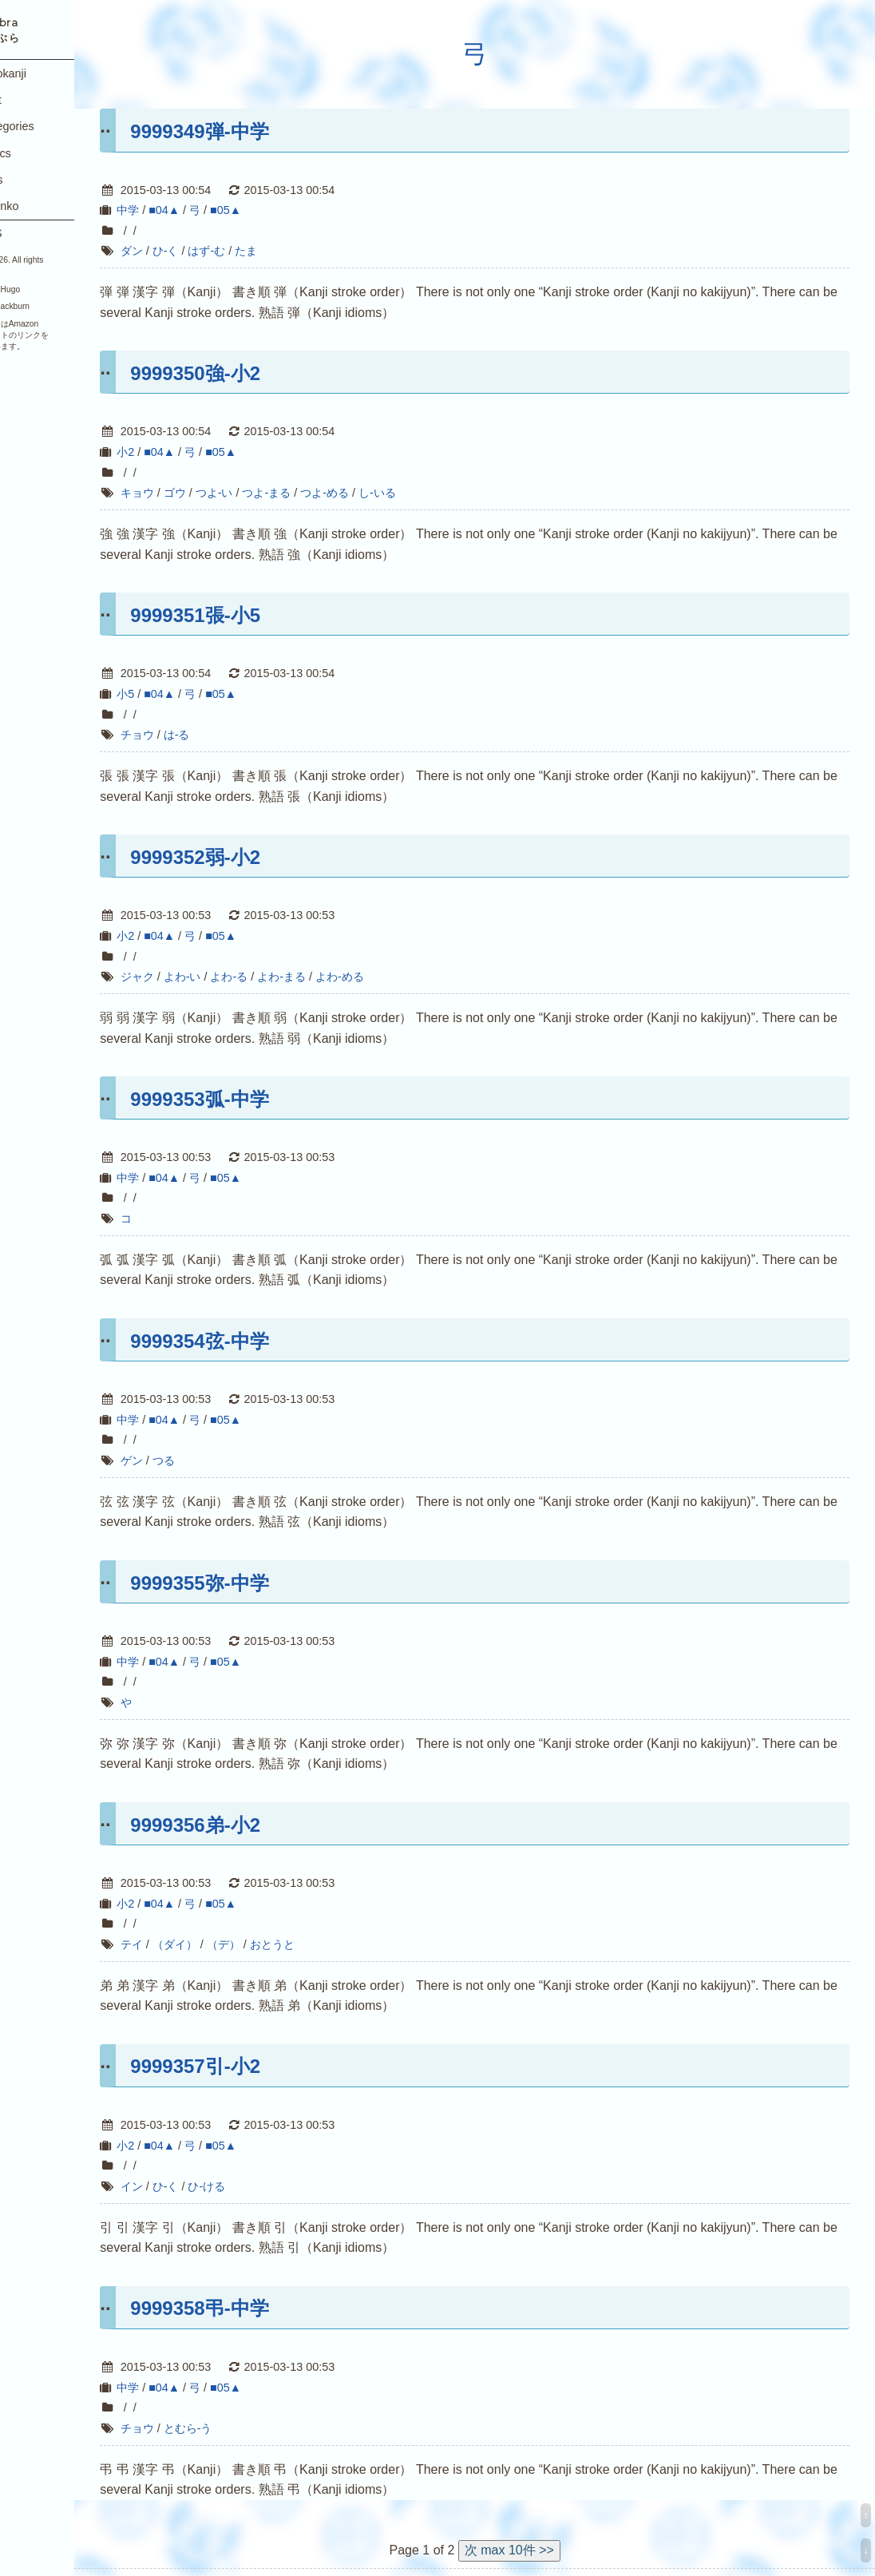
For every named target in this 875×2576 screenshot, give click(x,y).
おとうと (317, 1944)
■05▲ (271, 210)
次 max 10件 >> (531, 2550)
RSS (27, 233)
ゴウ (219, 492)
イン (176, 2186)
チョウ (182, 734)
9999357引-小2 (241, 2066)
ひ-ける (252, 2186)
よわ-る (274, 976)
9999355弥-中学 (245, 1583)
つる (208, 1460)
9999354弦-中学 (245, 1341)
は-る (221, 734)
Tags (28, 179)
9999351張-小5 (241, 615)
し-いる (422, 492)
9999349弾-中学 (245, 131)
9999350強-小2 (241, 373)
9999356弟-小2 (241, 1825)
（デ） (268, 1944)
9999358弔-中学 (245, 2308)
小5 (171, 694)
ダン (176, 250)
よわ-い (227, 976)
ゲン (176, 1460)
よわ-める (385, 976)
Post (27, 99)
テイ (176, 1944)
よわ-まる (327, 976)
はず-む (252, 250)
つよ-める (370, 492)
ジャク (182, 976)
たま (291, 250)
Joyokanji (39, 73)
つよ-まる (311, 492)
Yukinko (36, 206)
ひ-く (210, 250)
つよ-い (259, 492)
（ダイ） (219, 1944)
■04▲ (209, 210)
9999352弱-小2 (241, 857)
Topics (32, 153)
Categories (43, 126)
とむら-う (232, 2428)
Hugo (55, 289)
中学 (173, 210)
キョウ (182, 492)
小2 (171, 452)
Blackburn (57, 306)
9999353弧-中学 (245, 1099)
